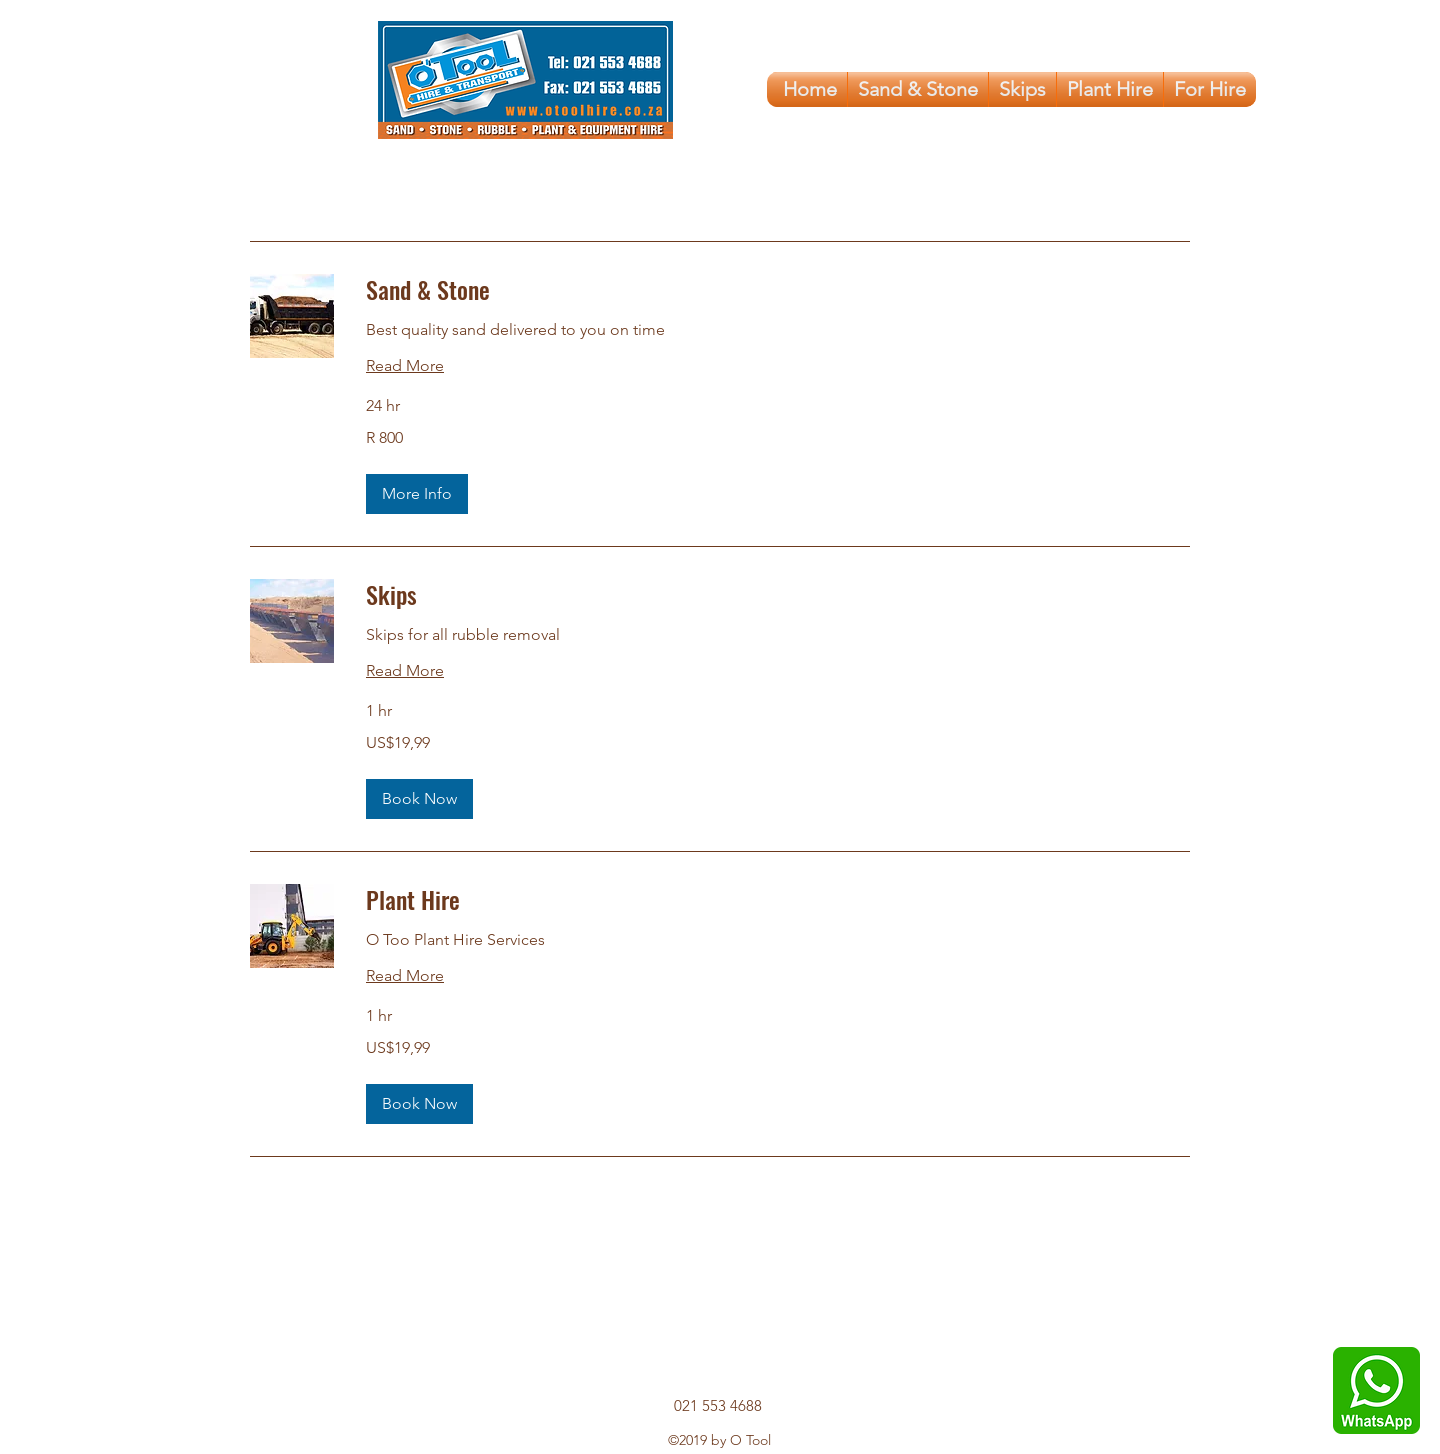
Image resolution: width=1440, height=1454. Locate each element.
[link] (778, 290)
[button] (417, 494)
